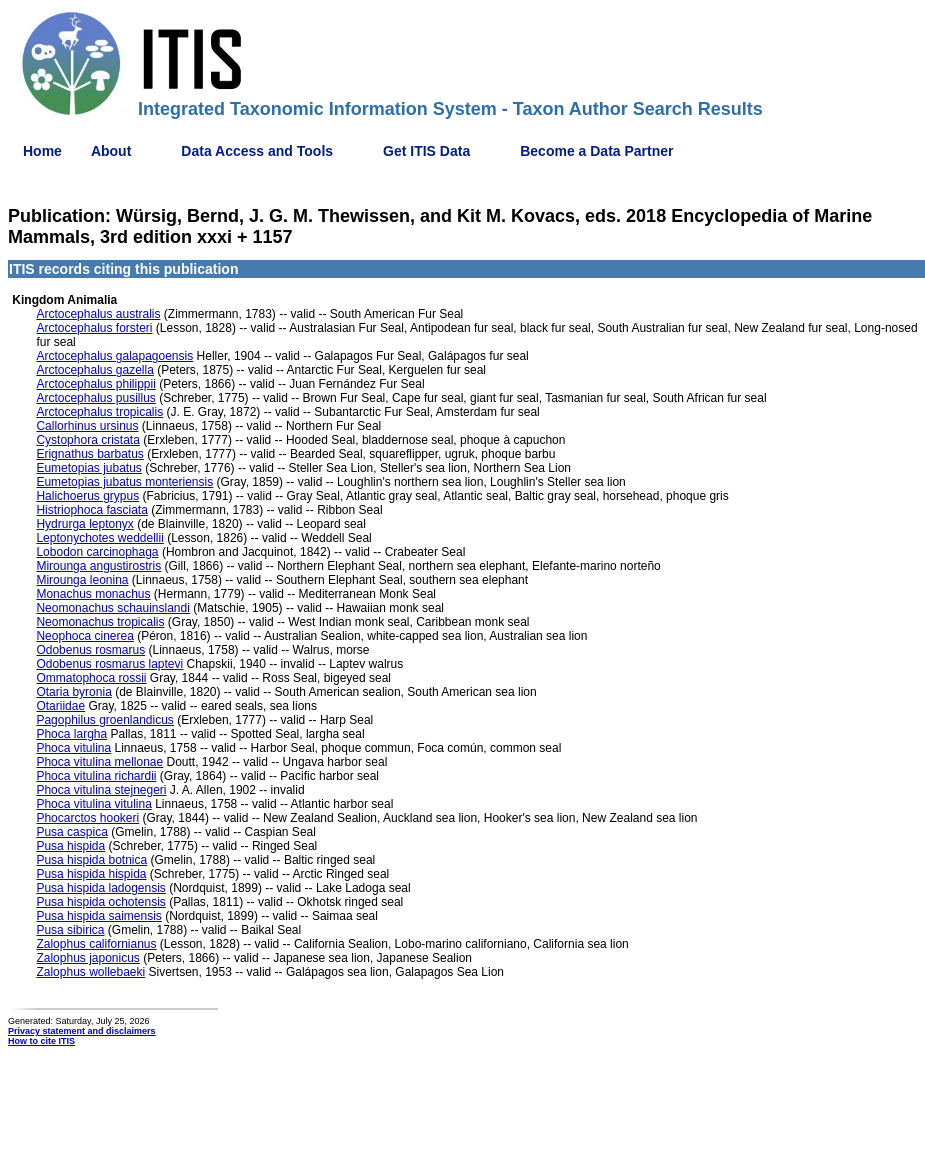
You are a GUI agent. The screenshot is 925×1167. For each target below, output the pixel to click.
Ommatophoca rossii (91, 678)
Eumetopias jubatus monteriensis (124, 482)
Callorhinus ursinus (87, 426)
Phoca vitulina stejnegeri (101, 790)
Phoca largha (71, 734)
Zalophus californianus (96, 944)
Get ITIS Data (426, 151)
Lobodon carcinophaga (97, 552)
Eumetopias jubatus (88, 468)
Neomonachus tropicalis (100, 622)
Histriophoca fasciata (91, 510)
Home (42, 151)
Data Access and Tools (257, 151)
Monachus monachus (93, 594)
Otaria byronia (73, 692)
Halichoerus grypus (87, 496)
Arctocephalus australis (98, 314)
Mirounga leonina (82, 580)
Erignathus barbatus (89, 454)
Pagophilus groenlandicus (104, 720)
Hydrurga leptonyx (84, 524)
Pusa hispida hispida (91, 874)
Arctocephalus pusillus (95, 398)
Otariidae (60, 706)
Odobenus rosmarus (90, 650)
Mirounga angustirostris (98, 566)
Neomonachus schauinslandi (112, 608)
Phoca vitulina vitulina (93, 804)
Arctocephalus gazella (94, 370)
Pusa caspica (71, 832)
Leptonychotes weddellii (99, 538)
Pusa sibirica (70, 930)
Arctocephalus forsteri (94, 328)
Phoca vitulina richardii (96, 776)
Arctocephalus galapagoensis (114, 356)
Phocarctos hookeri (87, 818)
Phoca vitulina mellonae (99, 762)
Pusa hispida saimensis (98, 916)
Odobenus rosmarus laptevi (109, 664)
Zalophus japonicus (87, 958)
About (111, 151)
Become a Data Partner (596, 151)
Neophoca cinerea (84, 636)
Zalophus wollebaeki (90, 972)
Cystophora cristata (87, 440)
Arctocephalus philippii (95, 384)
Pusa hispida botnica (91, 860)
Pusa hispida (70, 846)
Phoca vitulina (73, 748)
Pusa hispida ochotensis (100, 902)
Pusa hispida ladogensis (100, 888)
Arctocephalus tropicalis (99, 412)
